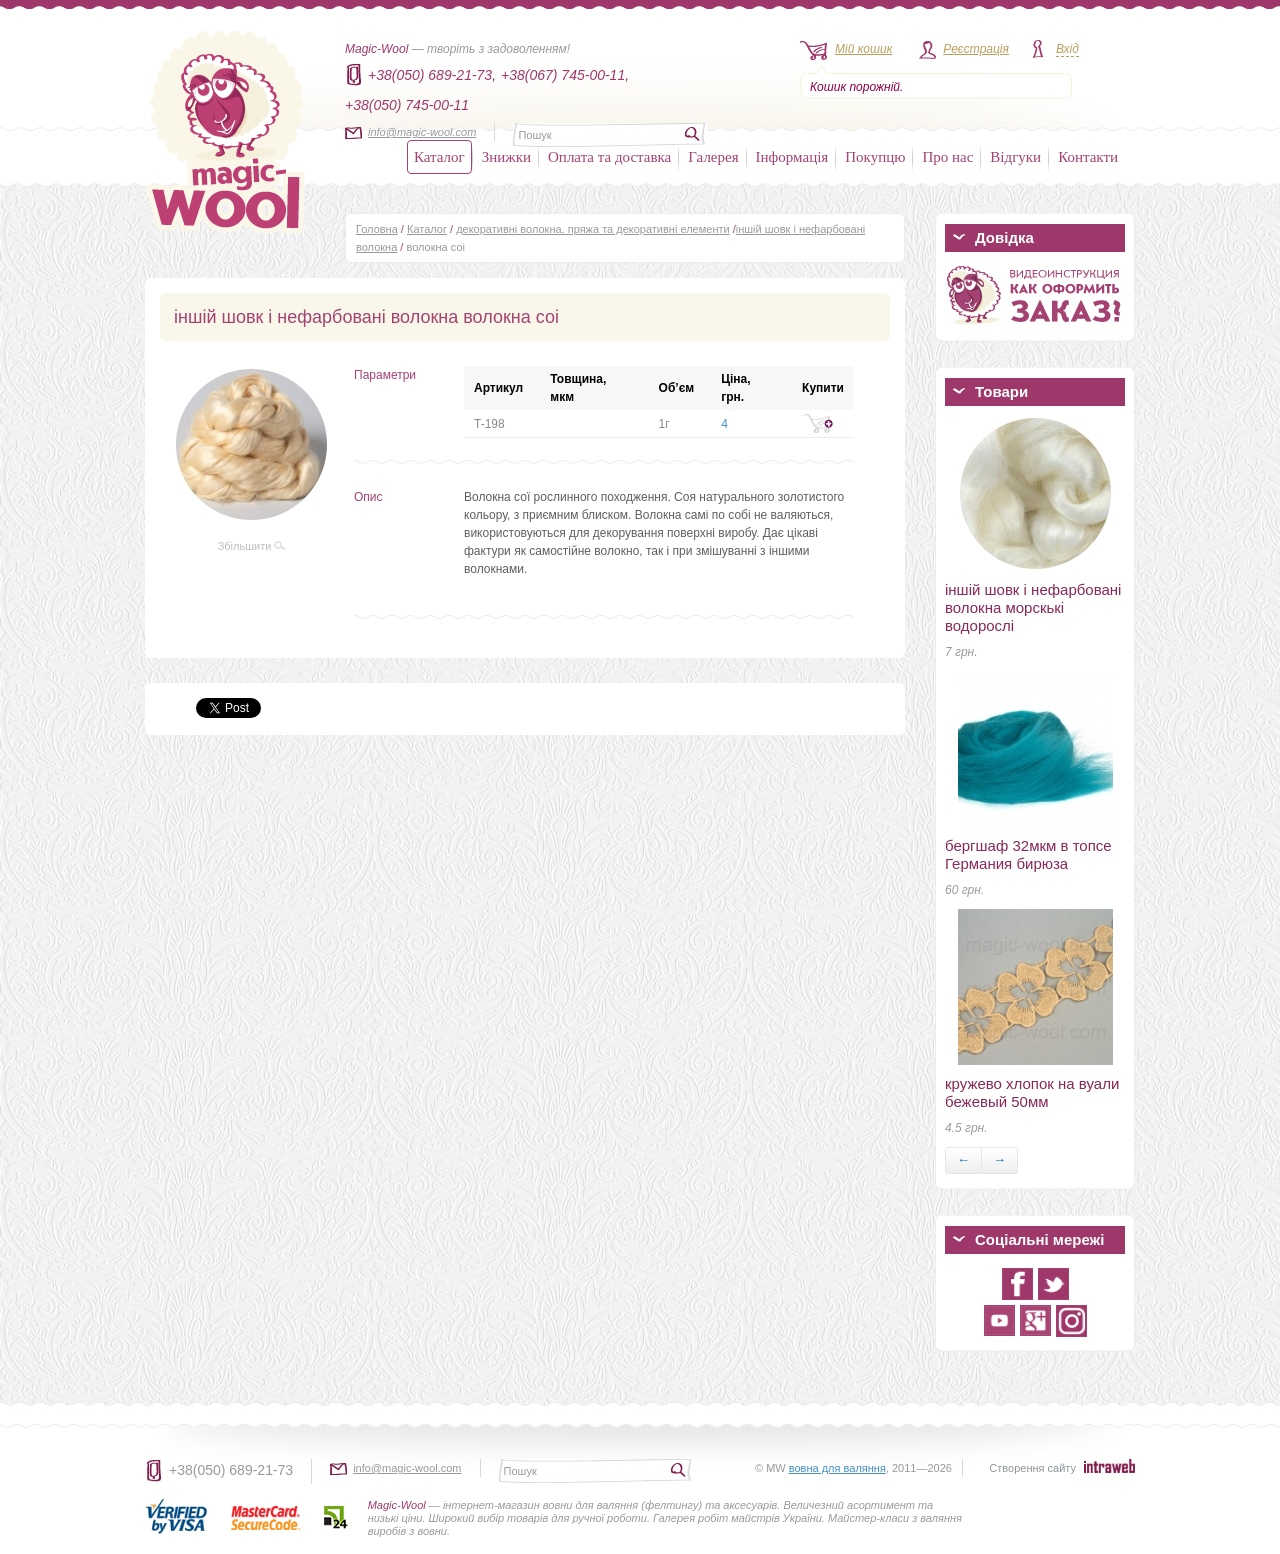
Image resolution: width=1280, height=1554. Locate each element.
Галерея (713, 157)
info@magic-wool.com (422, 132)
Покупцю (875, 157)
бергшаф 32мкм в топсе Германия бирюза (1028, 854)
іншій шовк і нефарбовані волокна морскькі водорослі (1033, 607)
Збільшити (252, 546)
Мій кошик (863, 49)
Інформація (792, 157)
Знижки (506, 157)
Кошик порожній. (856, 87)
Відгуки (1015, 157)
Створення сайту (1032, 1468)
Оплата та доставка (609, 157)
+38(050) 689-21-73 (231, 1470)
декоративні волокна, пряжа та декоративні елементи (593, 229)
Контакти (1088, 157)
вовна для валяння (837, 1468)
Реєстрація (976, 49)
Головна (377, 229)
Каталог (439, 157)
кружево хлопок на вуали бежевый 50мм (1032, 1092)
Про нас (947, 157)
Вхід (1067, 49)
